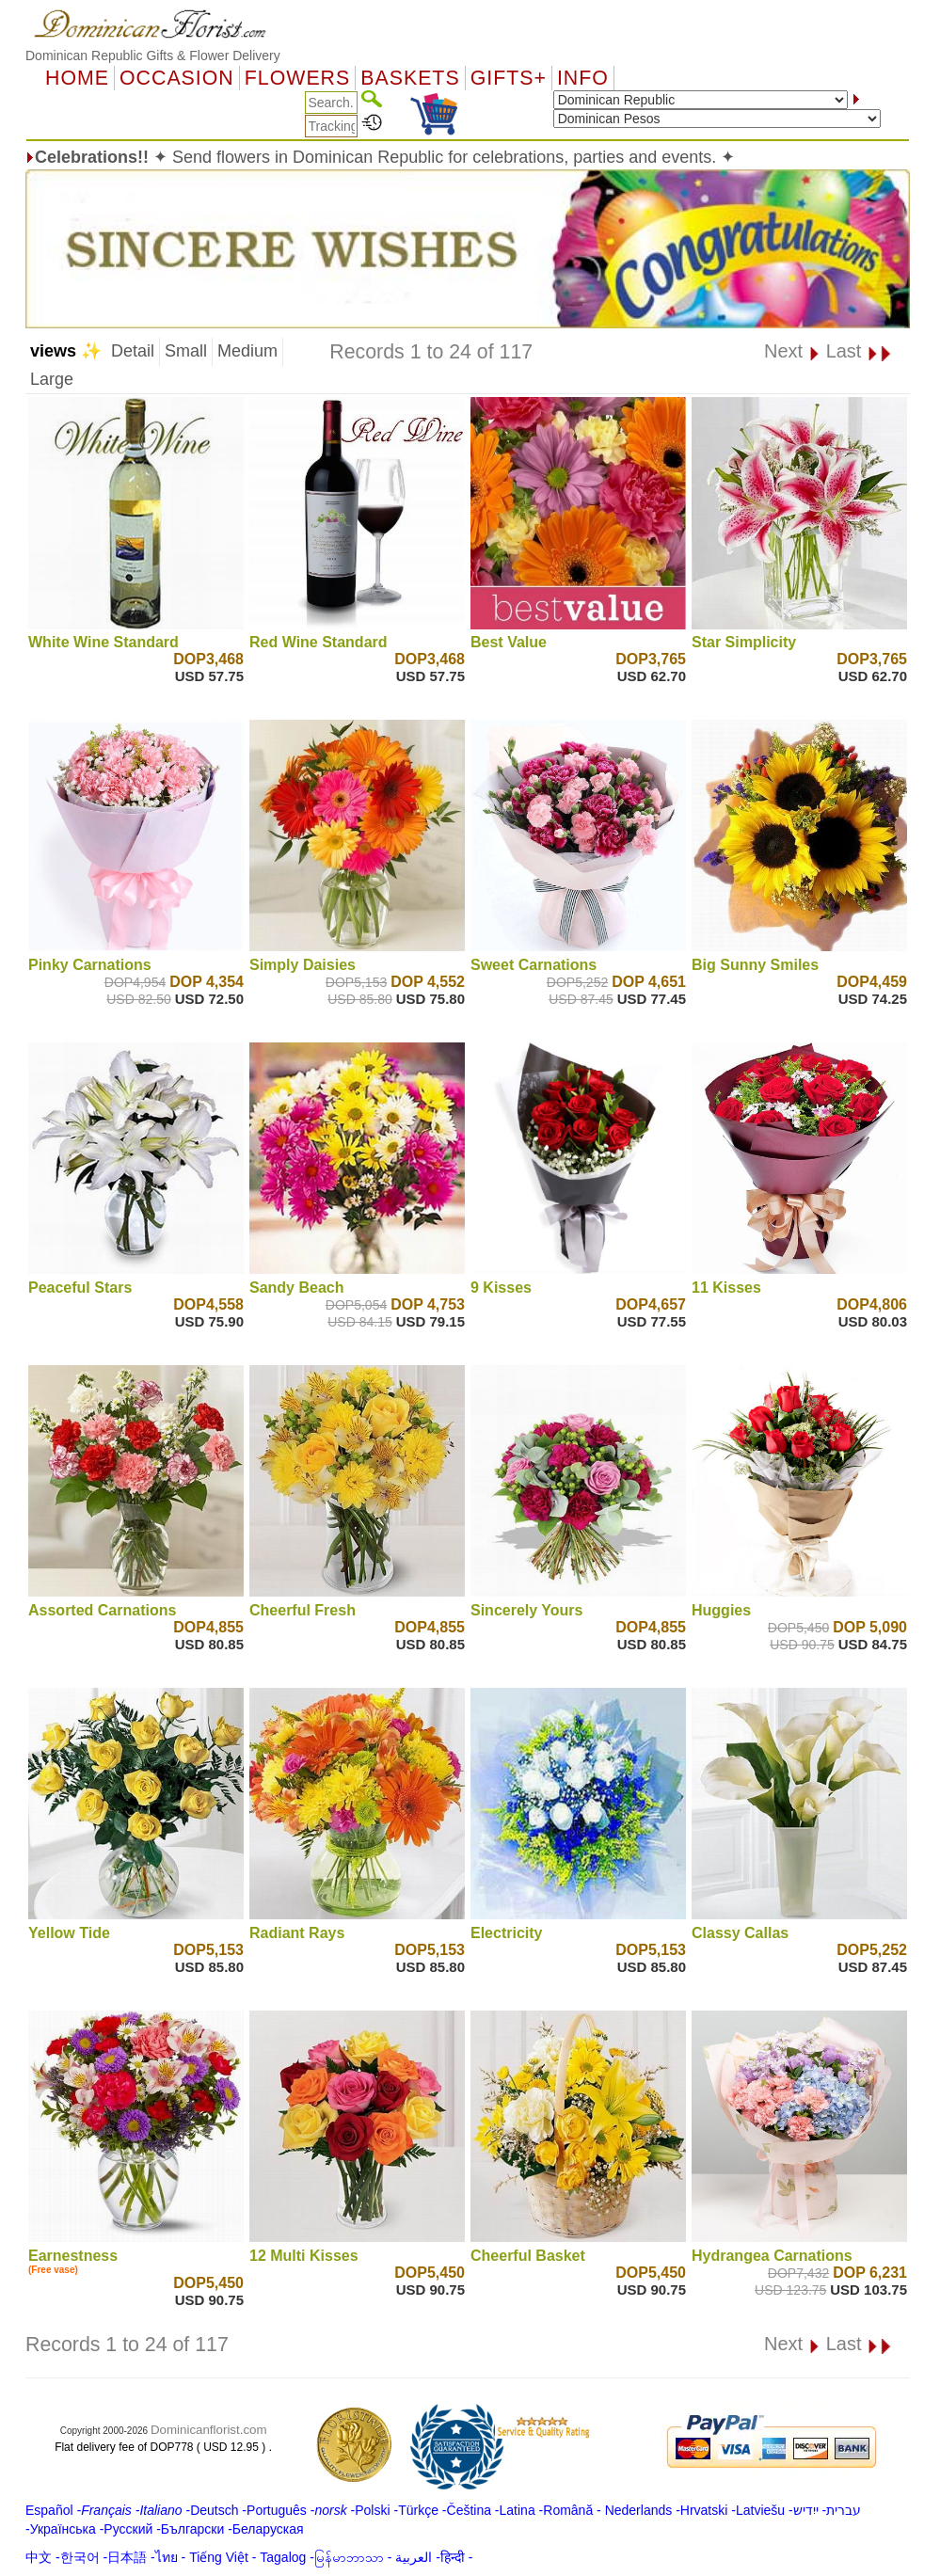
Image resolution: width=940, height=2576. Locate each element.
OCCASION (176, 78)
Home (77, 78)
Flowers (297, 78)
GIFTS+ (508, 78)
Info (583, 78)
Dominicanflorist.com (209, 2430)
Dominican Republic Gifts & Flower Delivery (152, 55)
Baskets (409, 78)
